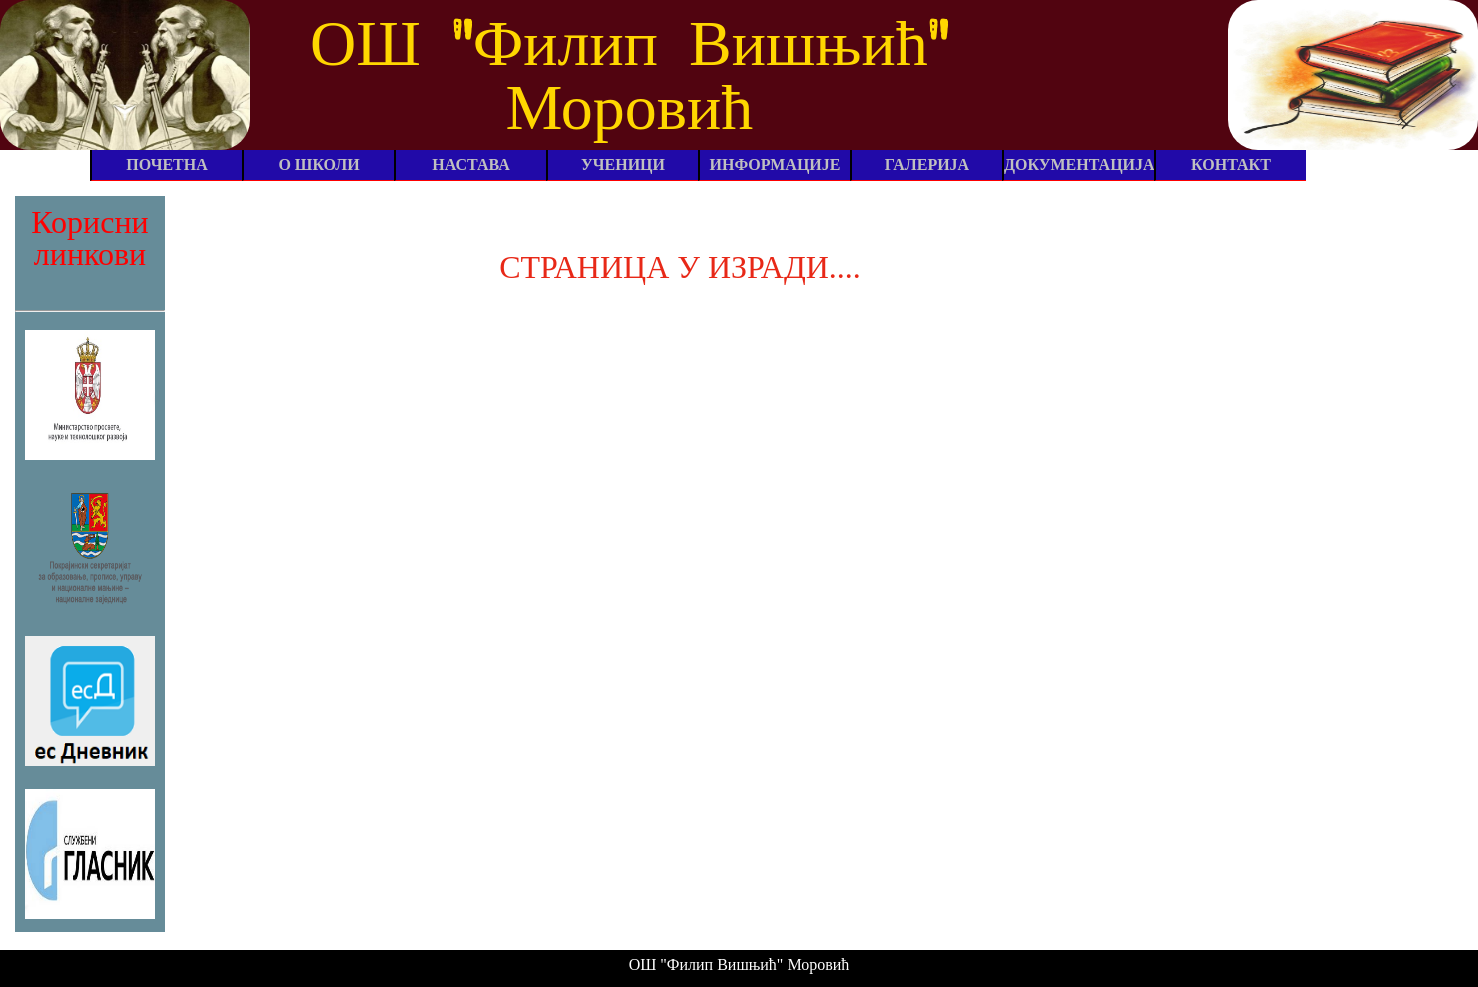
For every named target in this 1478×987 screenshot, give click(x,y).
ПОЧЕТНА (167, 164)
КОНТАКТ (1231, 164)
